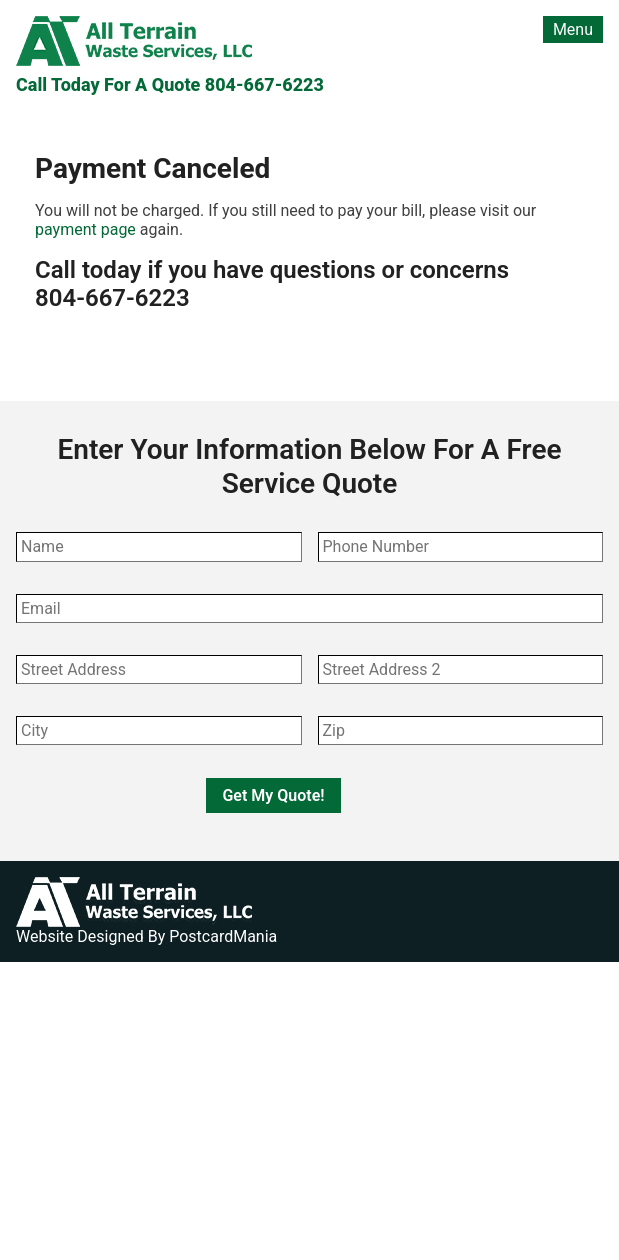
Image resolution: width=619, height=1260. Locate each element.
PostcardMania (223, 936)
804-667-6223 (264, 84)
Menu (573, 29)
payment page (85, 229)
